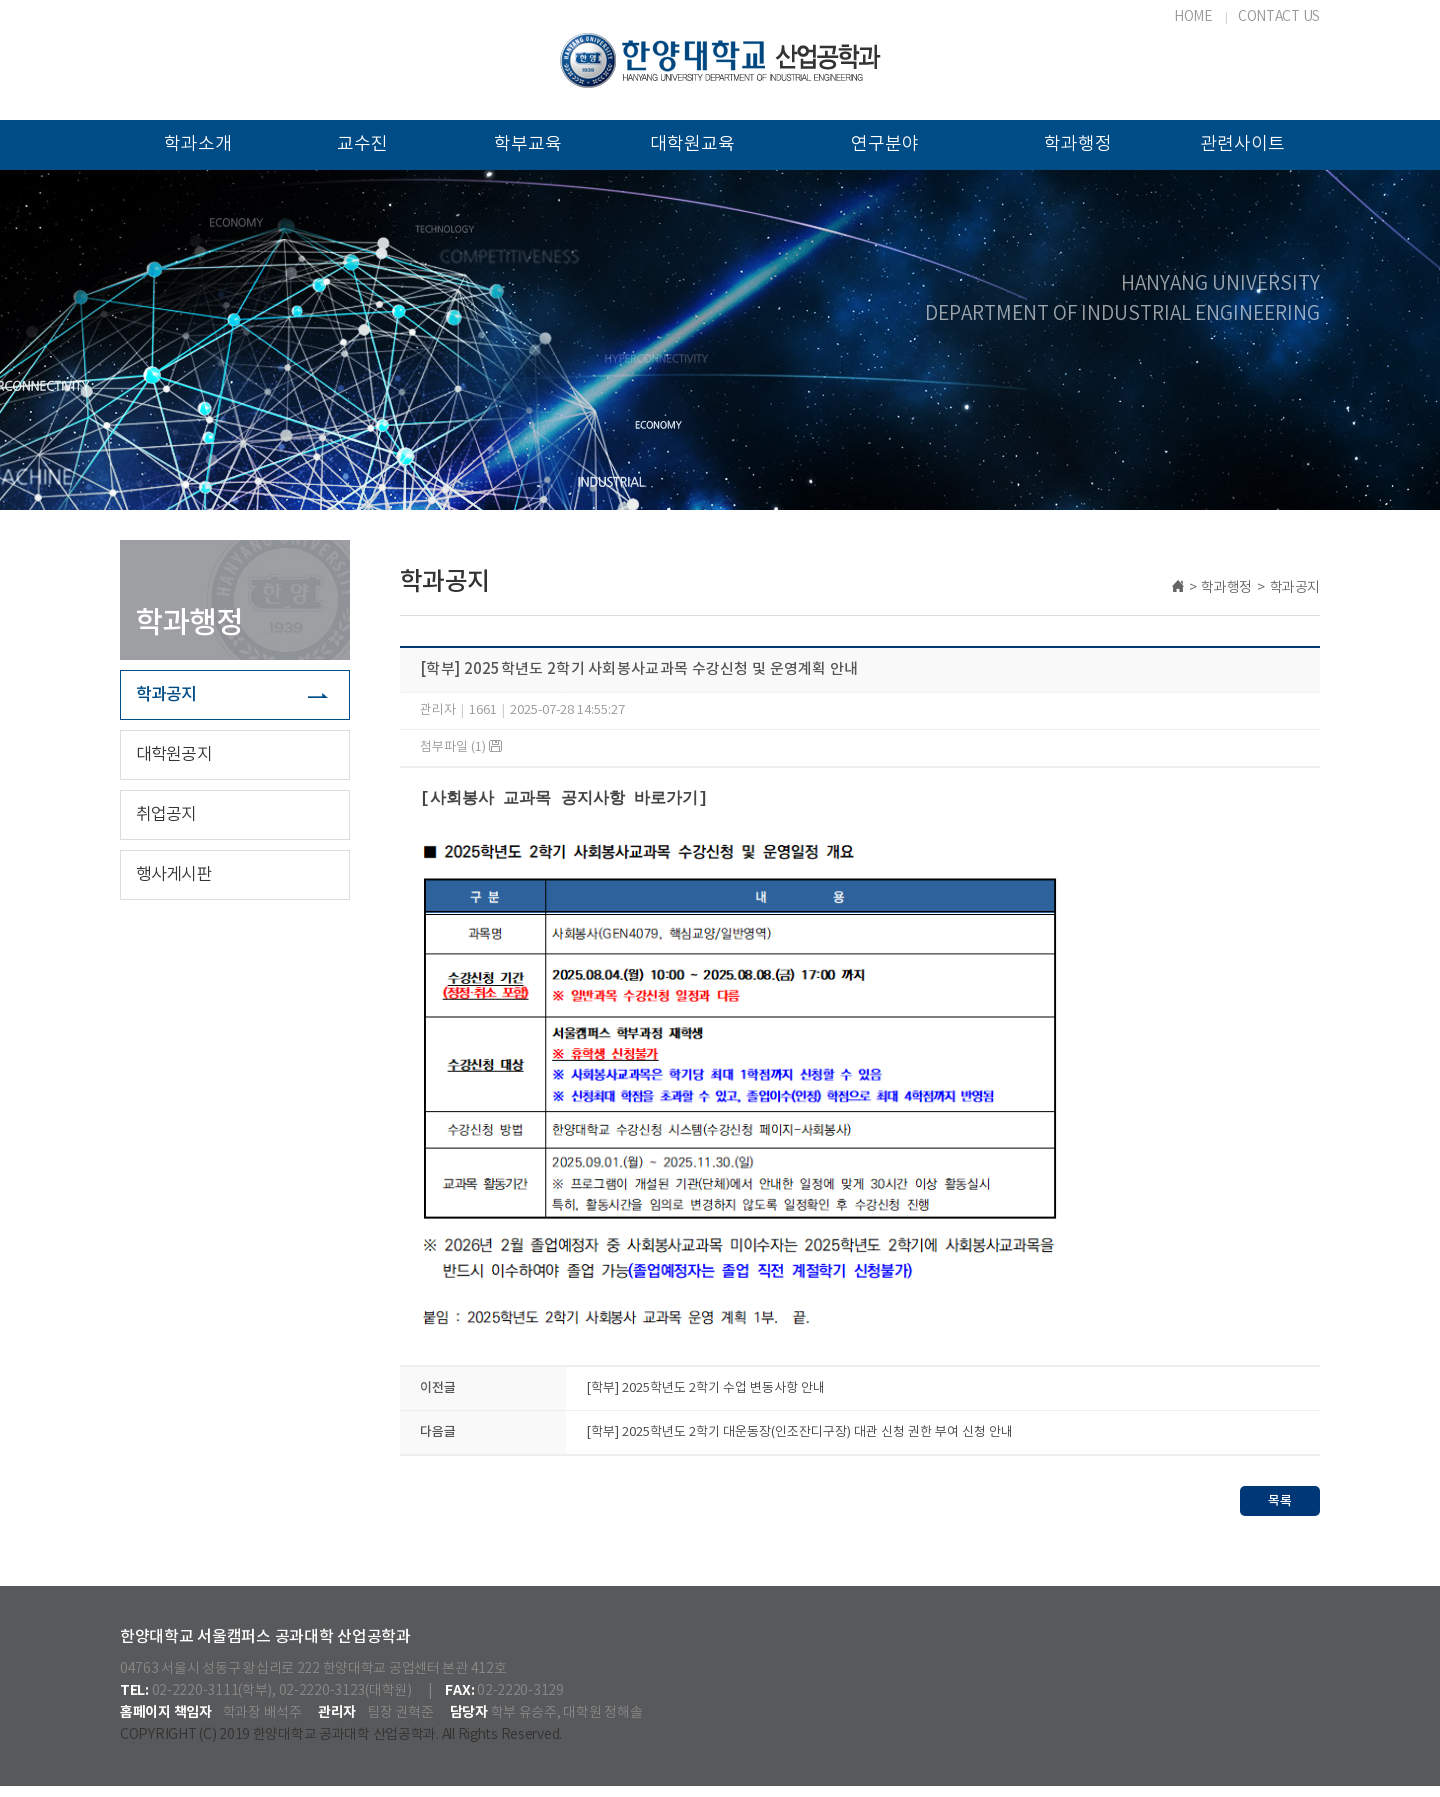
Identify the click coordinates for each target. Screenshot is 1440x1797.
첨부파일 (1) (461, 747)
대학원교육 (692, 144)
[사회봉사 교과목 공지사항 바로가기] (564, 799)
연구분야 (885, 144)
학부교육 (528, 144)
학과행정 (1078, 144)
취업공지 (166, 815)
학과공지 (166, 695)
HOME (1193, 17)
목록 (1280, 1512)
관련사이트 (1242, 144)
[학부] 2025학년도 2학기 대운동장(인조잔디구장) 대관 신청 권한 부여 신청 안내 (799, 1443)
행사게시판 (174, 875)
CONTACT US (1279, 17)
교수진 (362, 144)
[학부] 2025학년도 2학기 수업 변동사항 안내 (705, 1399)
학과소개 (198, 144)
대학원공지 (174, 755)
